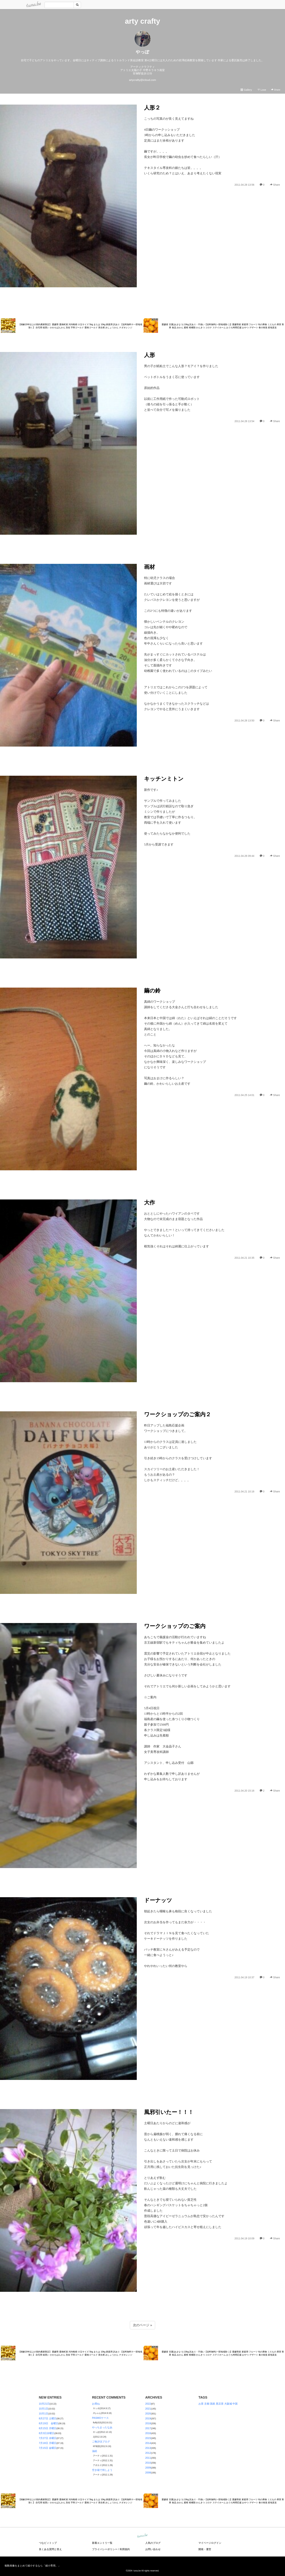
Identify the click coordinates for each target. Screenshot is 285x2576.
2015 (148, 2438)
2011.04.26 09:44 (244, 855)
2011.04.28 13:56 (244, 184)
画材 (149, 567)
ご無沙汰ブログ (101, 2441)
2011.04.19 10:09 (244, 2238)
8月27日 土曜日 (48, 2418)
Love (261, 89)
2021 (148, 2408)
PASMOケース (100, 2417)
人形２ (152, 108)
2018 (148, 2423)
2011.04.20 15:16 (244, 1790)
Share (275, 89)
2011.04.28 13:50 (244, 720)
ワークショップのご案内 (175, 1626)
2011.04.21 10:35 (244, 1257)
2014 (148, 2443)
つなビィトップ (48, 2542)
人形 (149, 355)
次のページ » (142, 2325)
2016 (148, 2433)
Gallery (246, 89)
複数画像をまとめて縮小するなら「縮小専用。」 (33, 2565)
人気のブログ (153, 2542)
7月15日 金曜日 (48, 2447)
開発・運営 (204, 2549)
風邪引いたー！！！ (169, 2112)
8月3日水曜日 (47, 2433)
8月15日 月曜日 (48, 2428)
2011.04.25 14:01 (244, 1095)
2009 (148, 2467)
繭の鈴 (152, 991)
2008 (148, 2472)
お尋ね (96, 2403)
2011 (148, 2457)
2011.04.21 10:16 (244, 1491)
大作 (149, 1202)
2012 (148, 2452)
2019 (148, 2418)
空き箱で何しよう (102, 2470)
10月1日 (43, 2408)
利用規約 (125, 2549)
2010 (148, 2462)
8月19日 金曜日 (48, 2423)
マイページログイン (209, 2542)
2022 (148, 2403)
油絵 (94, 2451)
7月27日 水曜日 (48, 2438)
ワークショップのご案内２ (177, 1414)
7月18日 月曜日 (48, 2443)
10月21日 (44, 2403)
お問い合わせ (153, 2549)
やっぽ (142, 51)
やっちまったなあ (102, 2427)
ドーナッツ (158, 1900)
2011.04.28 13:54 (244, 421)
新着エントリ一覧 (102, 2542)
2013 (148, 2447)
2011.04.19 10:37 (244, 1977)
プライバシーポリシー (104, 2549)
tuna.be (142, 2535)
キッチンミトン (164, 779)
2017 (148, 2428)
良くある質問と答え (50, 2549)
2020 (148, 2413)
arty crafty (142, 21)
